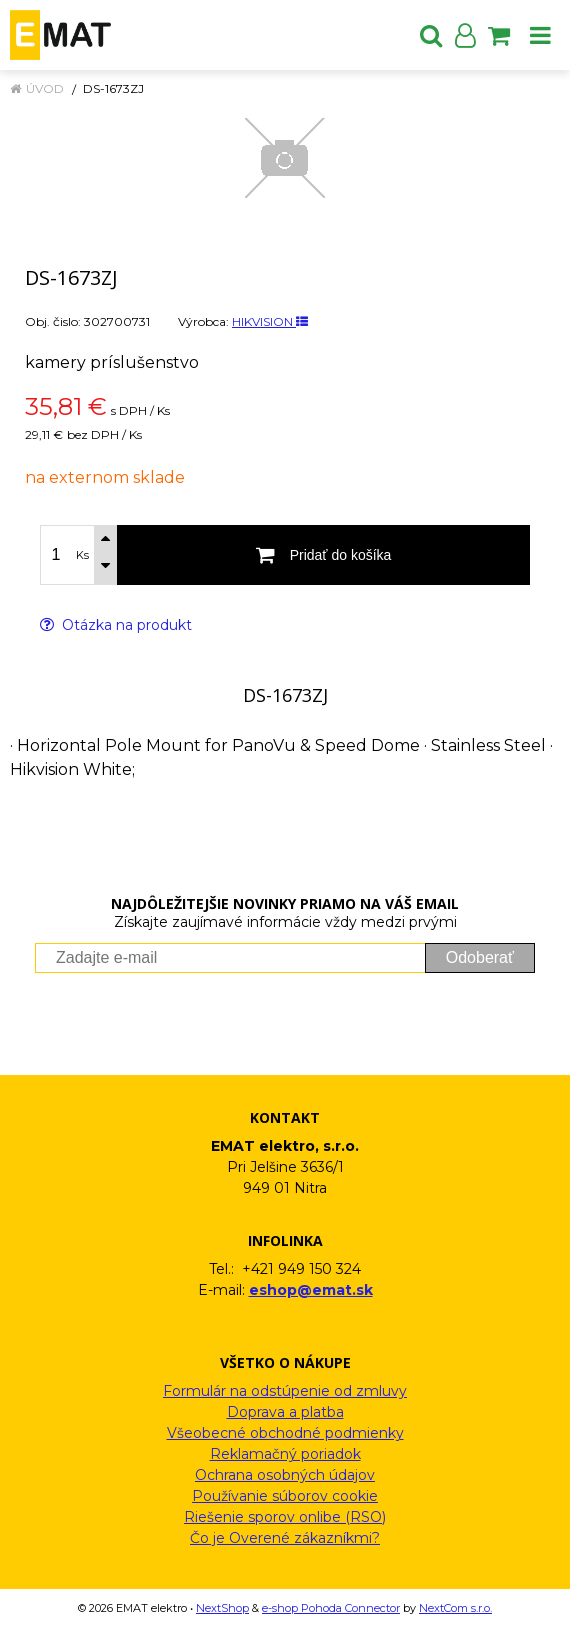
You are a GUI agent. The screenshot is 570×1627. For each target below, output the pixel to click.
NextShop (222, 1608)
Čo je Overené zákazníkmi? (285, 1538)
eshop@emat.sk (311, 1290)
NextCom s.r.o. (455, 1608)
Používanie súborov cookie (285, 1496)
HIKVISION (270, 321)
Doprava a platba (285, 1412)
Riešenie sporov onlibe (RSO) (285, 1517)
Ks (82, 555)
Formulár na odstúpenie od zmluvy (285, 1391)
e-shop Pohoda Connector (331, 1608)
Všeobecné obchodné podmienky (285, 1433)
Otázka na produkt (116, 625)
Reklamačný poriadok (285, 1454)
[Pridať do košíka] (323, 555)
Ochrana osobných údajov (285, 1475)
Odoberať (480, 957)
